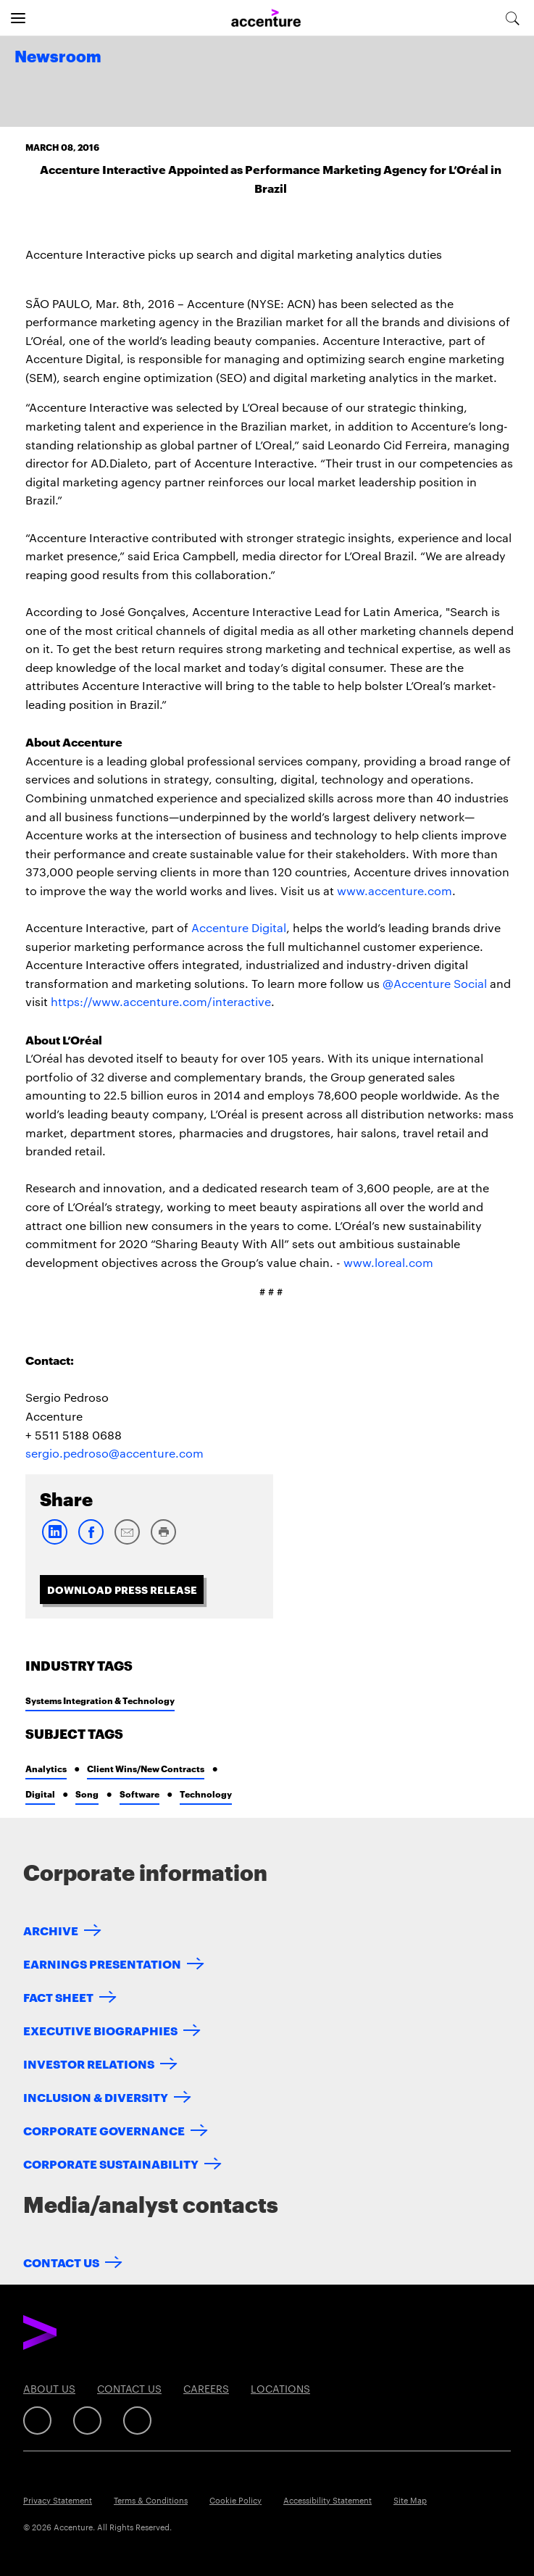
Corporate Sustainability (111, 2163)
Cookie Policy (235, 2500)
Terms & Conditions (151, 2500)
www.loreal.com (388, 1262)
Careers (206, 2388)
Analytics (46, 1768)
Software (139, 1793)
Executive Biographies (100, 2030)
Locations (280, 2388)
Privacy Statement (57, 2500)
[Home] (266, 18)
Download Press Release (122, 1589)
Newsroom (57, 57)
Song (87, 1793)
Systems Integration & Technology (100, 1700)
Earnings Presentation (102, 1963)
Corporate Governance (104, 2130)
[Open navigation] (18, 18)
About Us (49, 2388)
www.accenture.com (394, 890)
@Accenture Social (435, 983)
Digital (40, 1793)
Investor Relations (88, 2063)
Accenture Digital (238, 927)
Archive (50, 1929)
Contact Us (61, 2261)
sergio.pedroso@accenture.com (114, 1453)
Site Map (410, 2500)
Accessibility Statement (327, 2500)
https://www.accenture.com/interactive (161, 1001)
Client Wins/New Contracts (145, 1768)
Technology (206, 1793)
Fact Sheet (58, 1996)
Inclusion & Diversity (95, 2096)
